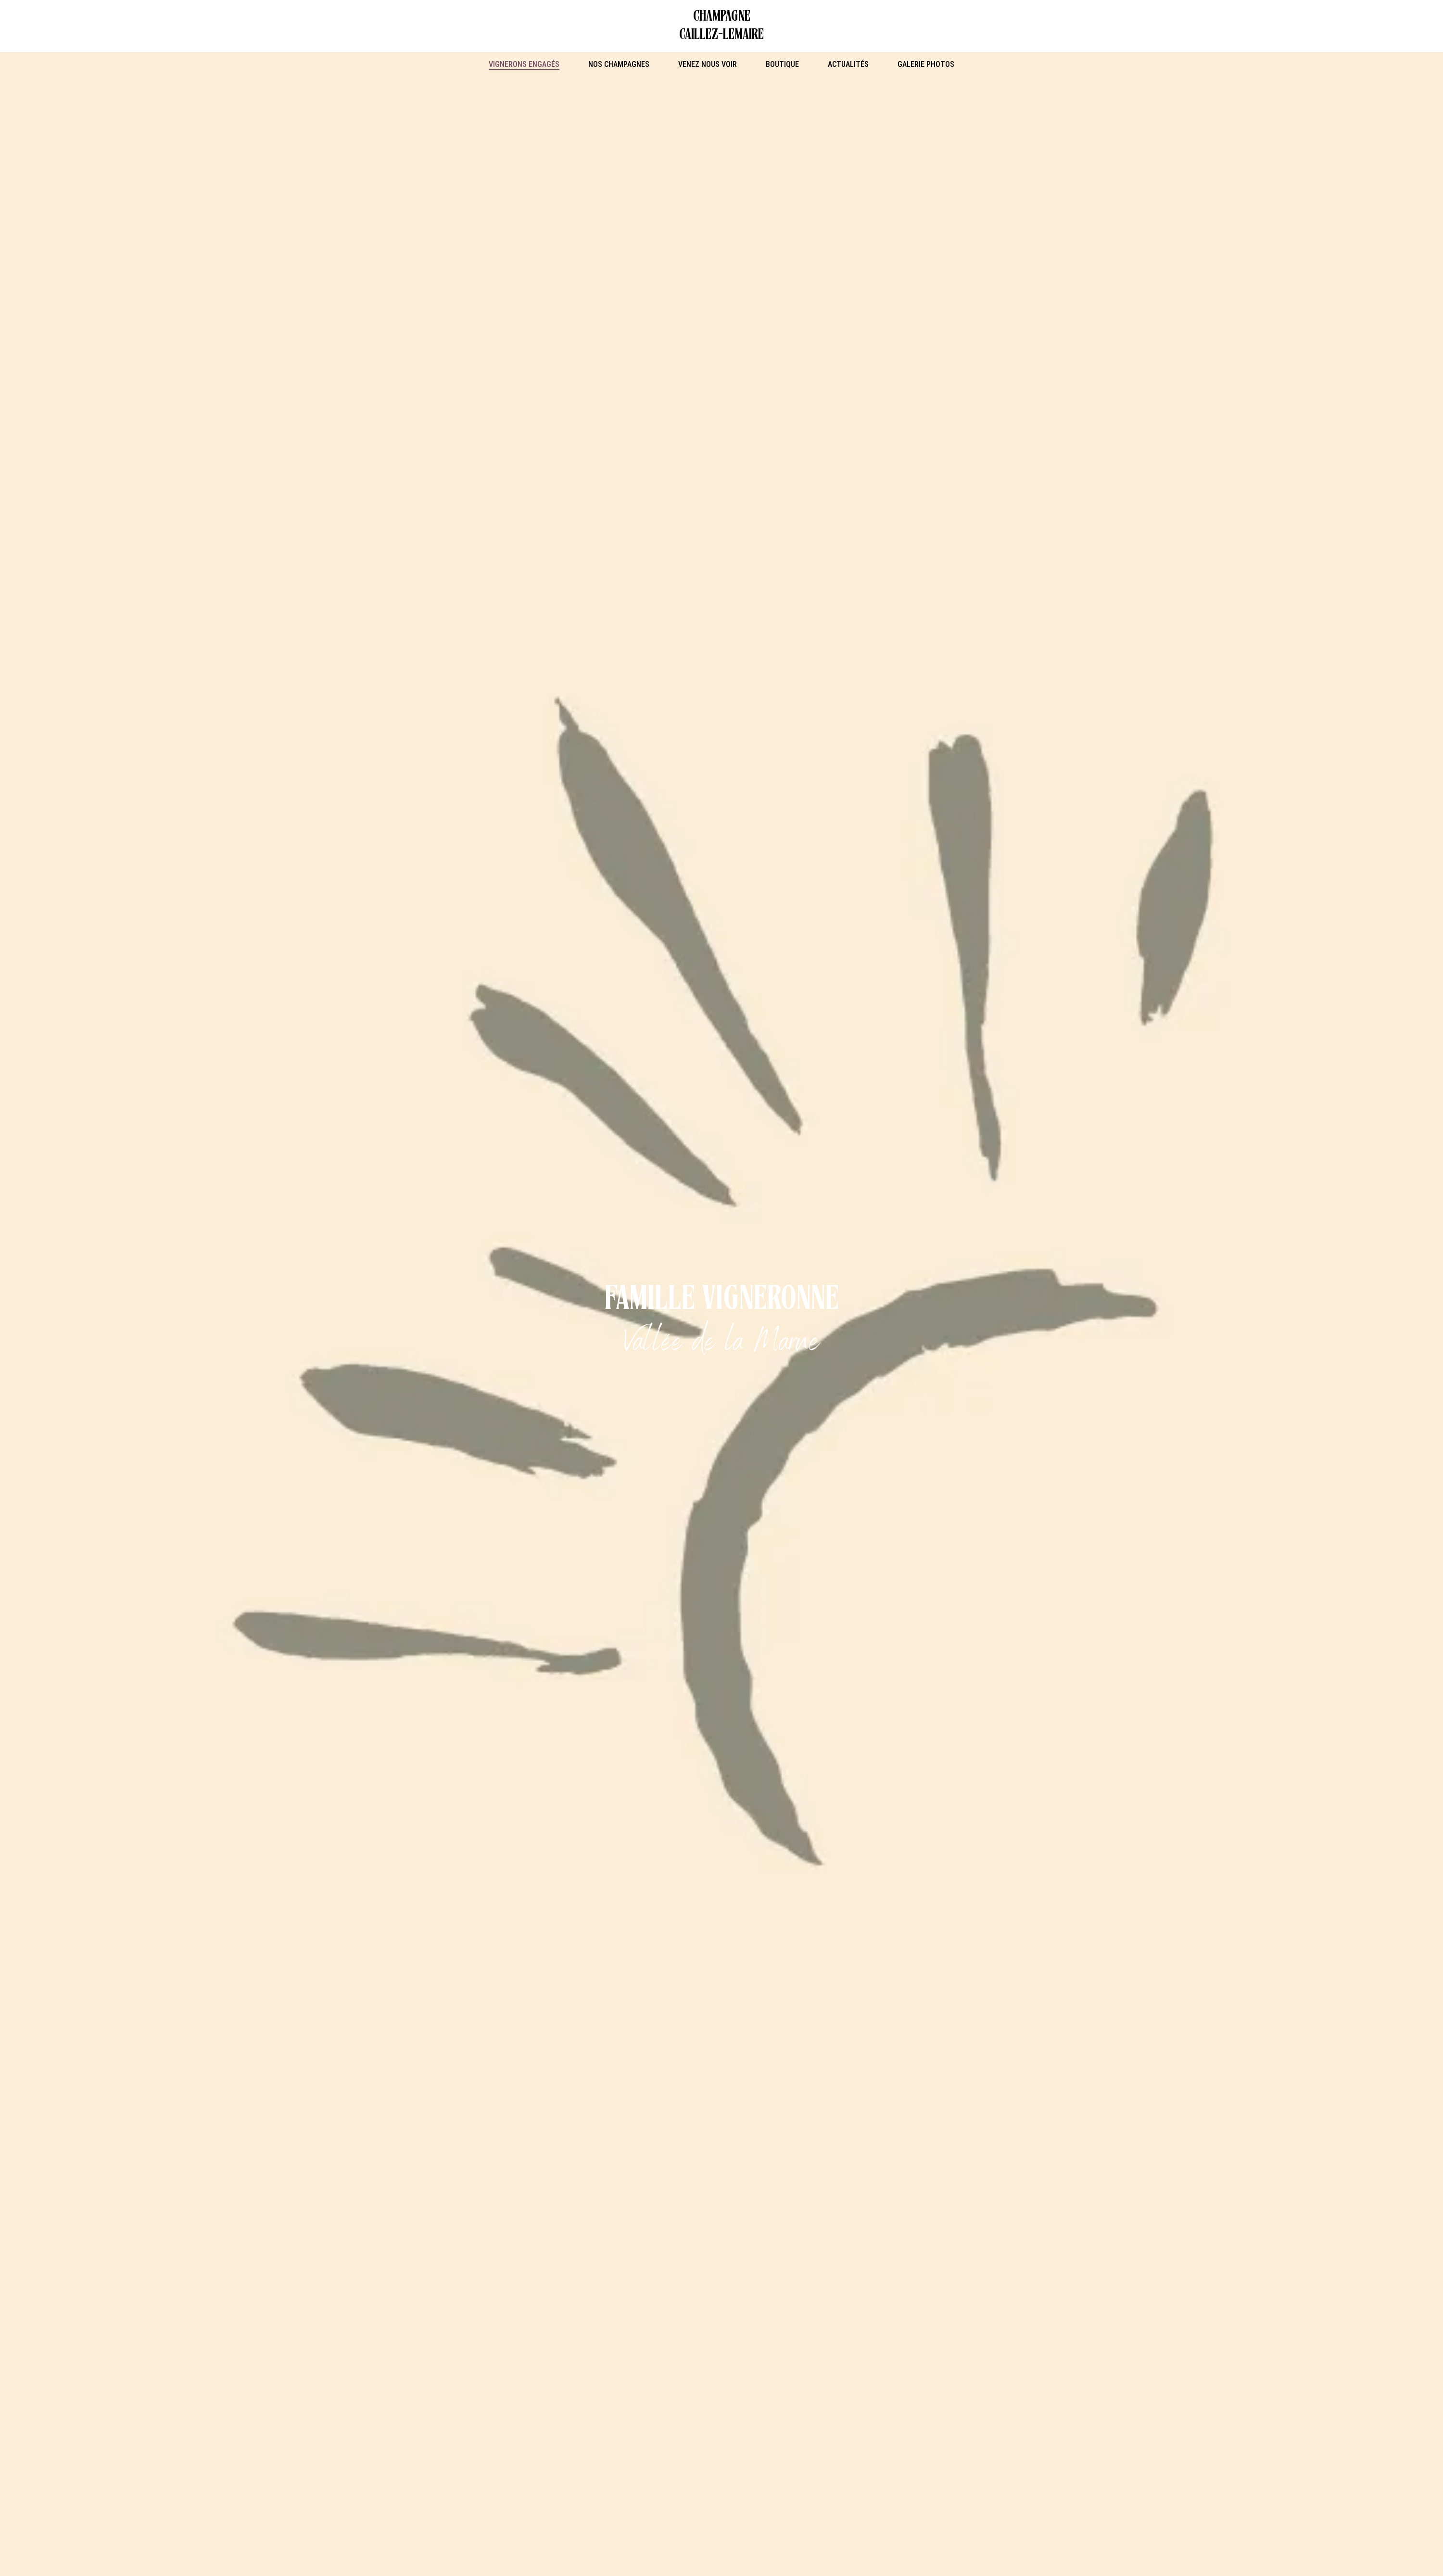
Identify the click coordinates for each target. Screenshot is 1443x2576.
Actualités (848, 64)
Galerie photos (926, 64)
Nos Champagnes (618, 64)
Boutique (782, 64)
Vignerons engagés (524, 64)
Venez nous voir (707, 64)
